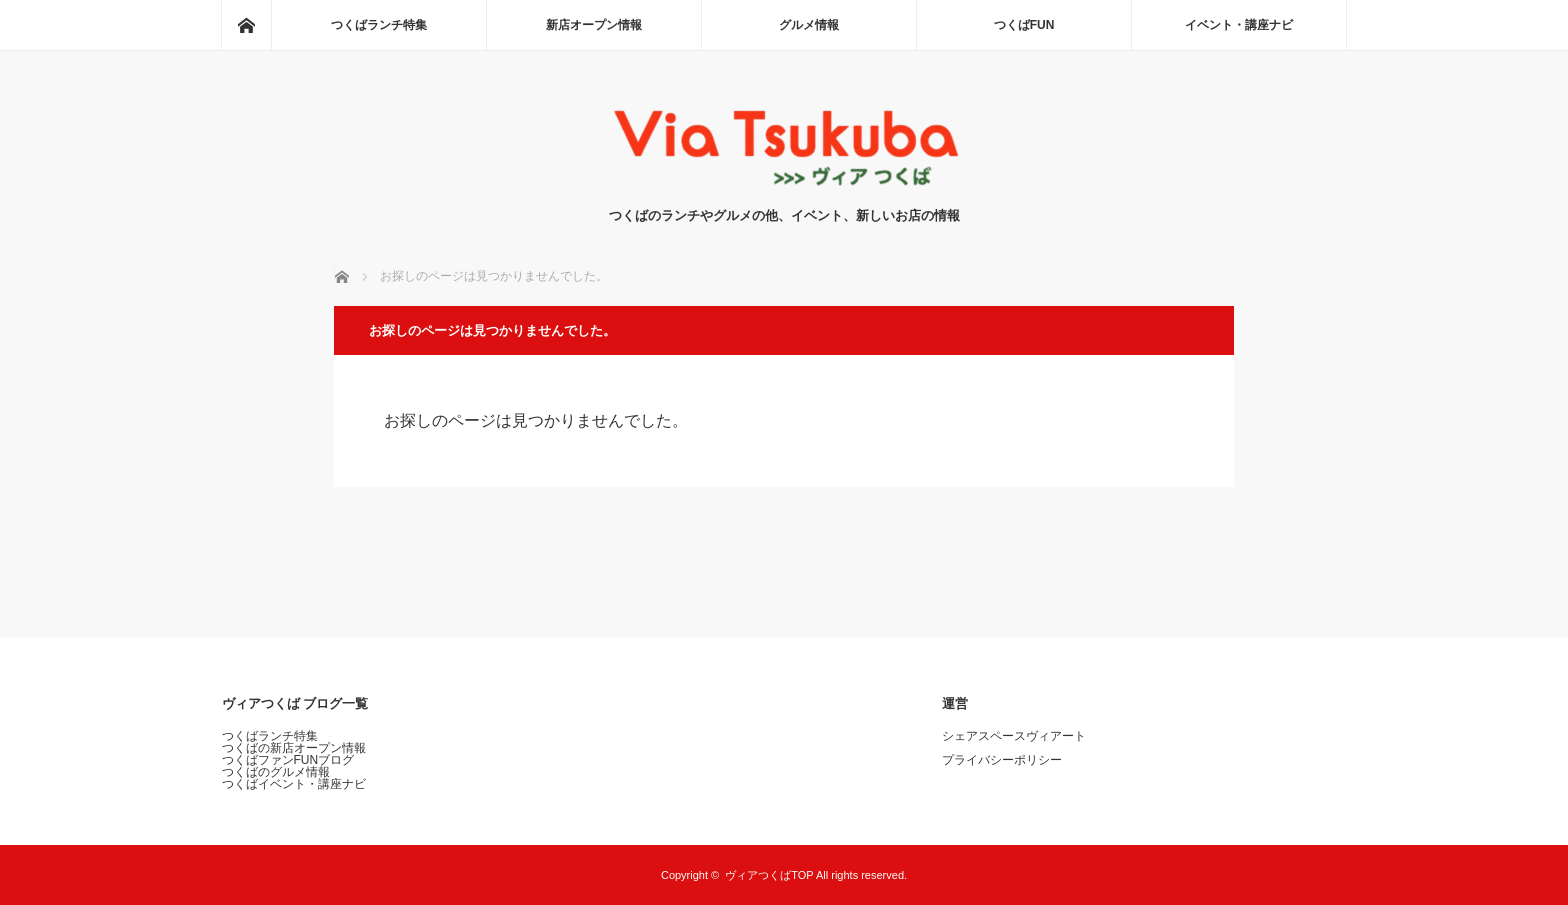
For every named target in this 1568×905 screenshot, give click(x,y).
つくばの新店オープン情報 (294, 748)
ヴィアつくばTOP (769, 875)
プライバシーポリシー (1002, 760)
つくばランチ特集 (379, 25)
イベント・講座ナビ (1239, 25)
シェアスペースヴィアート (1014, 736)
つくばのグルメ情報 (276, 772)
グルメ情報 (809, 25)
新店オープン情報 (594, 25)
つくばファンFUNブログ (288, 760)
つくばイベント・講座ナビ (294, 784)
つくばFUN (1024, 25)
